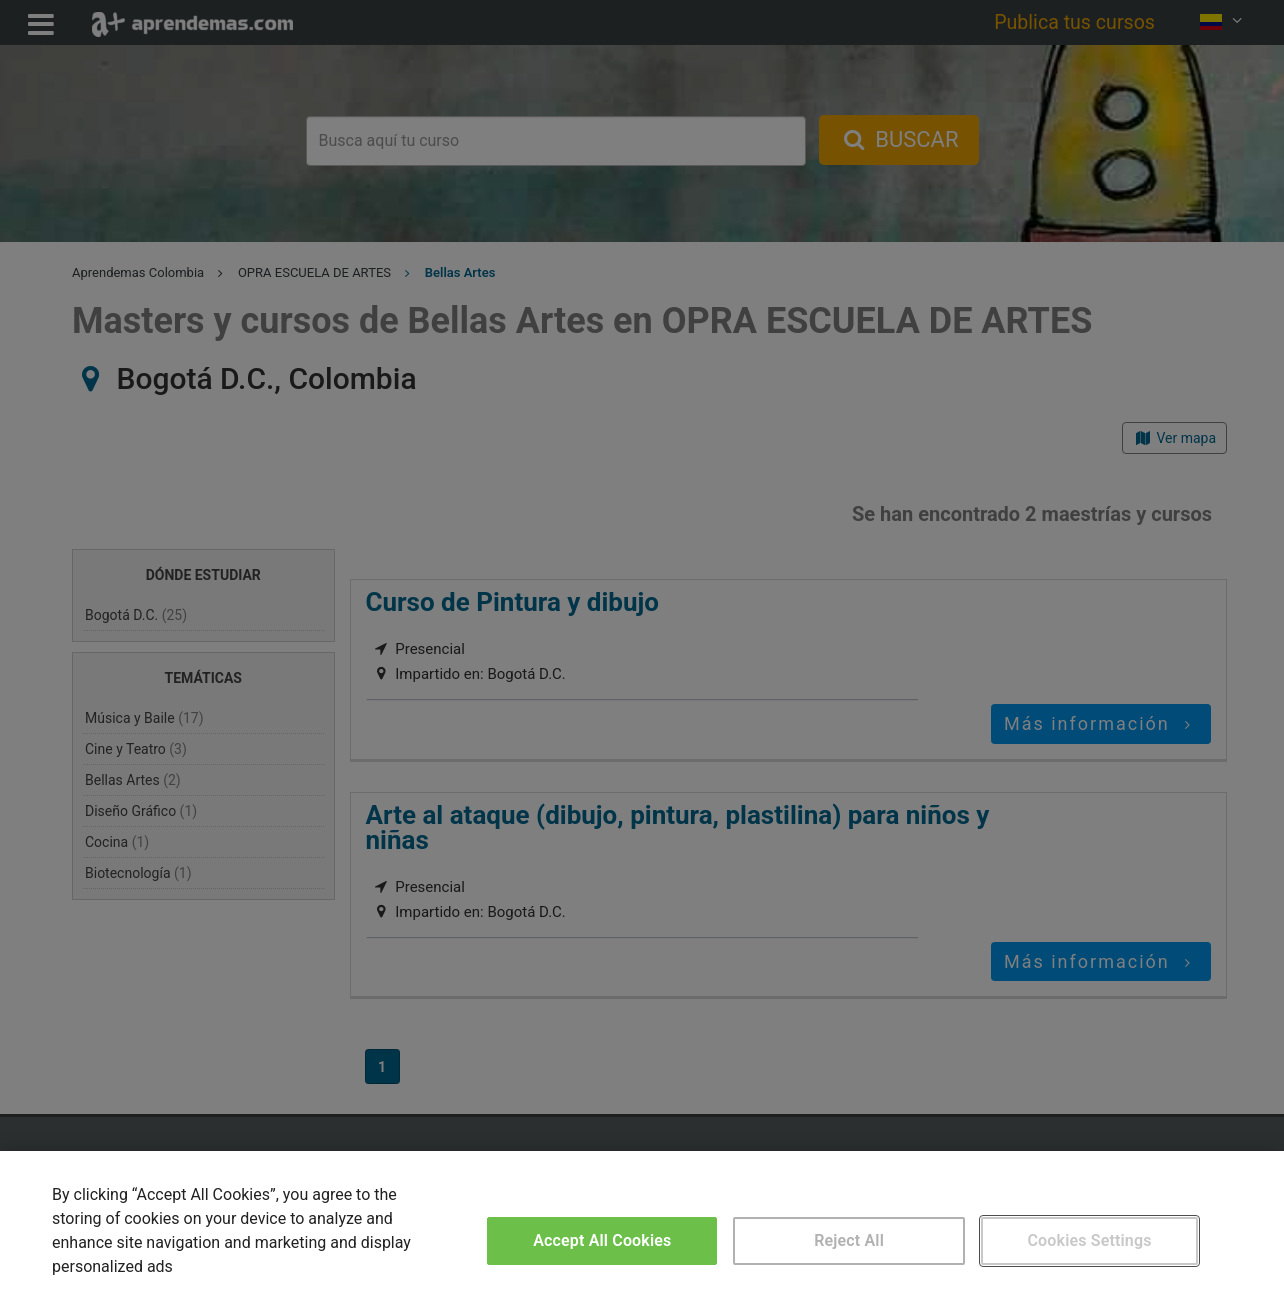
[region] (642, 1231)
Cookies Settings (1090, 1240)
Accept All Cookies (602, 1240)
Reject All (849, 1240)
